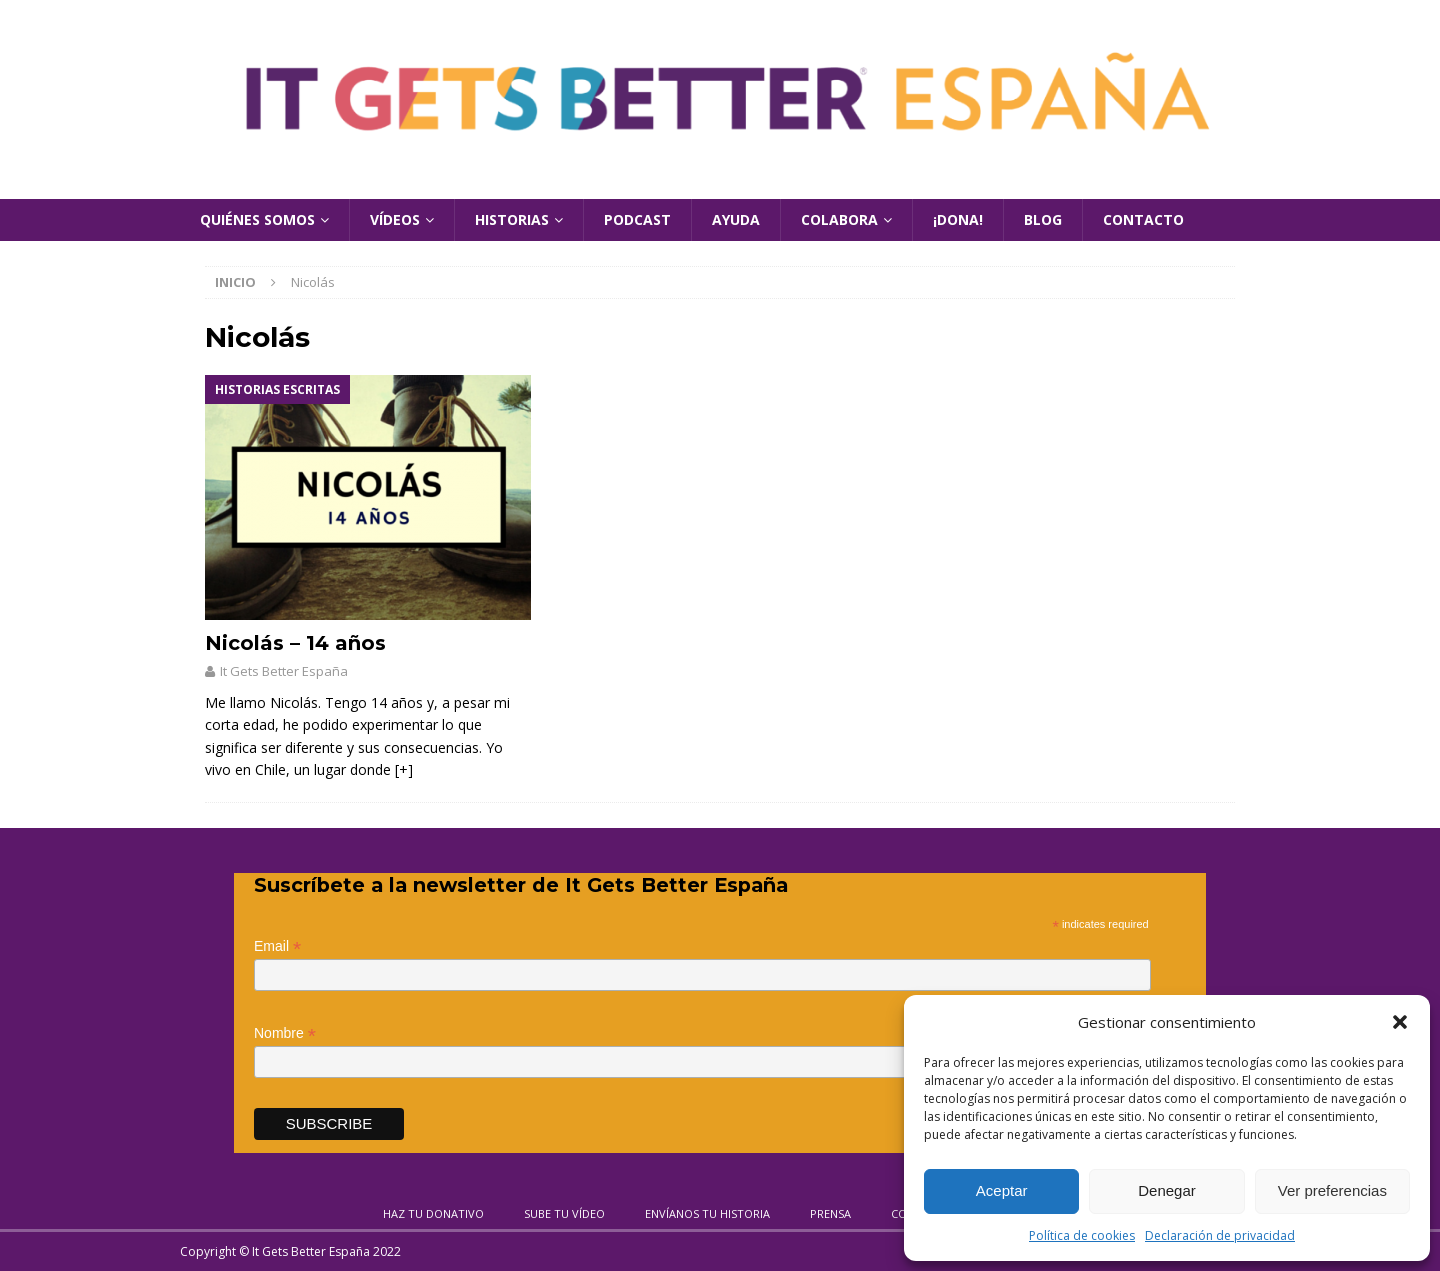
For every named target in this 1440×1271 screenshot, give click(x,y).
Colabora (839, 219)
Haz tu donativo (433, 1213)
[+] (404, 769)
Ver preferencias (1332, 1190)
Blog (1043, 219)
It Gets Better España (284, 671)
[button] (1400, 1022)
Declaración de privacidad (1220, 1235)
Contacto (1143, 219)
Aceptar (1002, 1190)
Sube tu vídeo (564, 1213)
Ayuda (736, 219)
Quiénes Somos (257, 219)
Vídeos (395, 219)
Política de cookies (1082, 1235)
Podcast (637, 219)
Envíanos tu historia (707, 1213)
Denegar (1167, 1190)
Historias (512, 219)
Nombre (285, 1033)
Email (277, 946)
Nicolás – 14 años (295, 643)
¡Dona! (958, 219)
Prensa (830, 1213)
